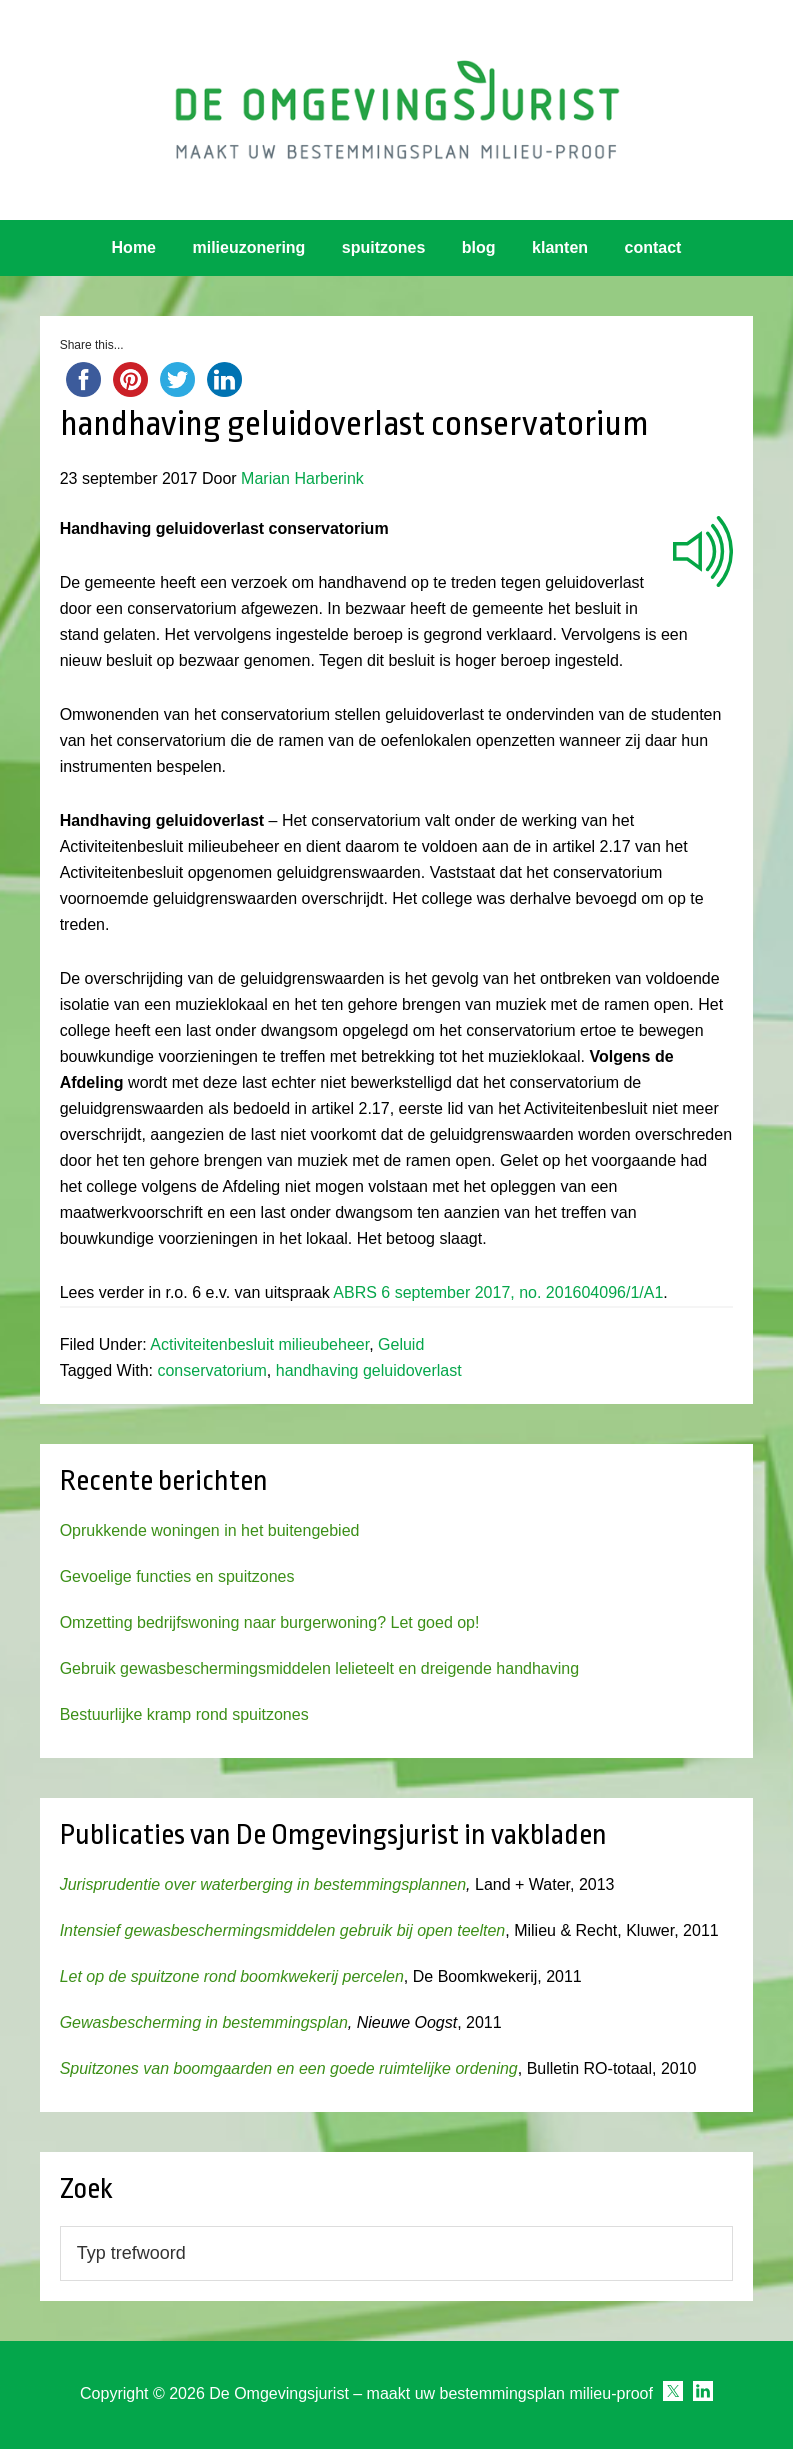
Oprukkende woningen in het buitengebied (210, 1530)
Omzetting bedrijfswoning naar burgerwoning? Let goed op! (270, 1622)
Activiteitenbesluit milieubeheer (259, 1344)
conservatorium (211, 1370)
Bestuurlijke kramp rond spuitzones (184, 1714)
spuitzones (384, 247)
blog (479, 247)
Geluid (401, 1344)
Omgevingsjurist (397, 110)
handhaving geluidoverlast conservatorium (354, 424)
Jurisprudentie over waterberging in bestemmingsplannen (263, 1884)
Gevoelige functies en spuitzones (177, 1576)
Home (134, 247)
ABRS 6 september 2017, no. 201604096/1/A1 (498, 1292)
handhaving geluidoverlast (369, 1370)
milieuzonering (248, 247)
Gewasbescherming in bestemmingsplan (204, 2022)
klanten (560, 247)
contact (653, 247)
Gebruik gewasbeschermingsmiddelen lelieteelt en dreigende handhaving (319, 1668)
